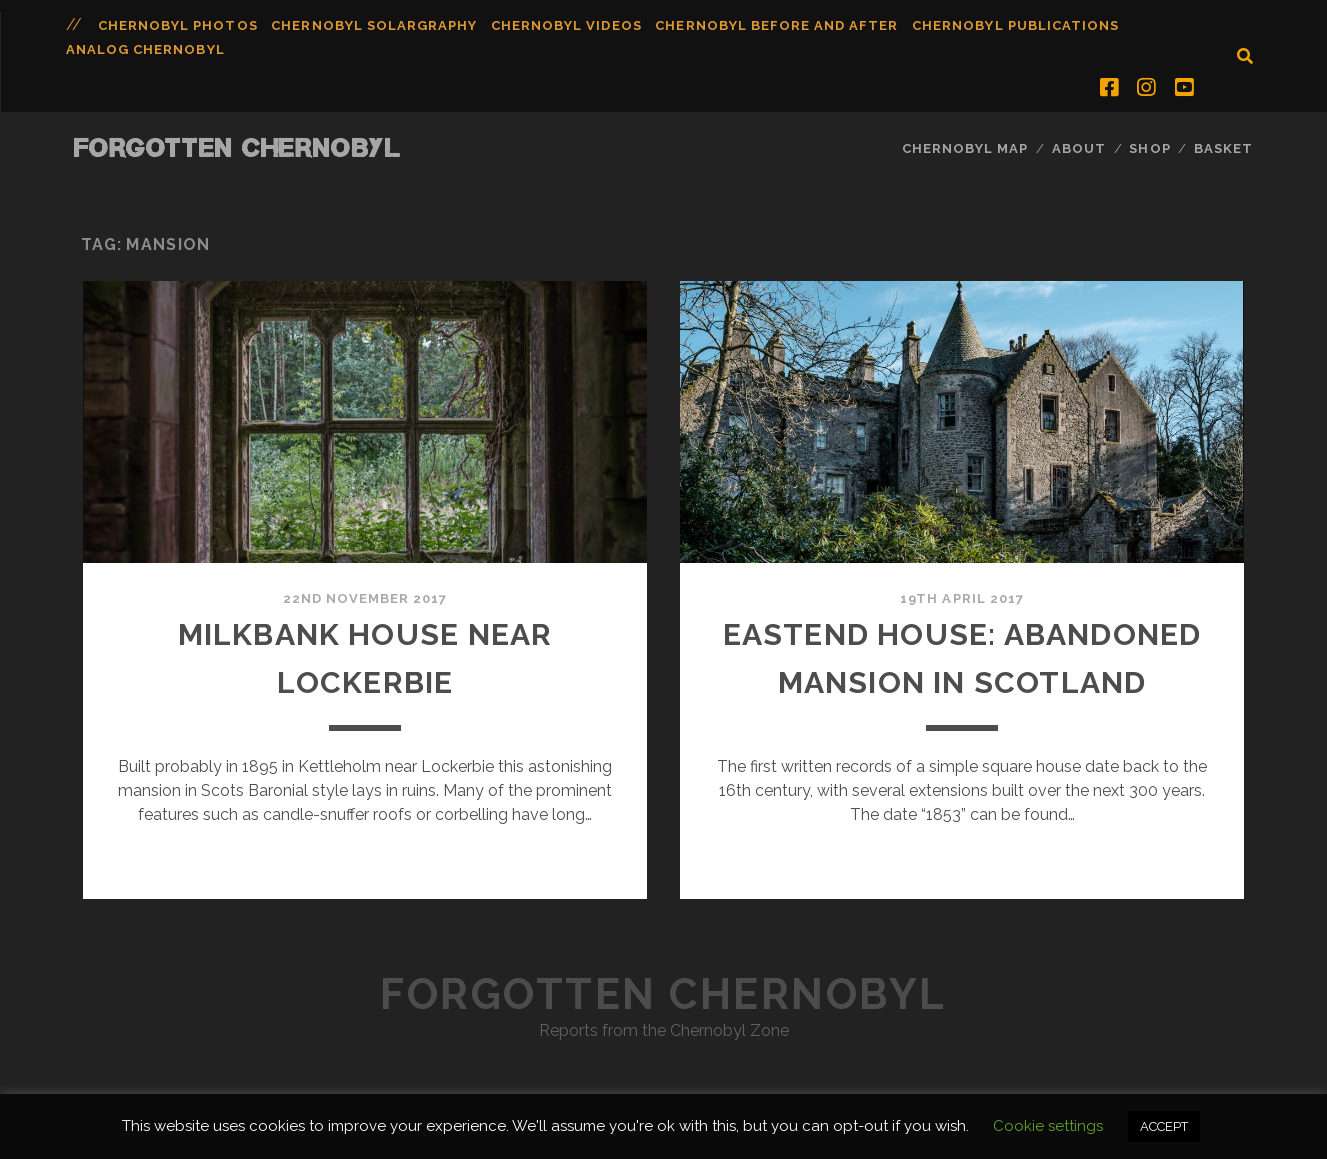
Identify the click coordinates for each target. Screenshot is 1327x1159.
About (1079, 148)
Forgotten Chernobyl (238, 147)
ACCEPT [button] (1164, 1126)
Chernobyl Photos (178, 25)
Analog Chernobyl (145, 49)
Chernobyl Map (965, 148)
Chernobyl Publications (1015, 25)
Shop (1149, 148)
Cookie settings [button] (1048, 1126)
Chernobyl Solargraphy (374, 25)
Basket (1223, 148)
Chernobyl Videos (566, 25)
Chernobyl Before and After (776, 25)
